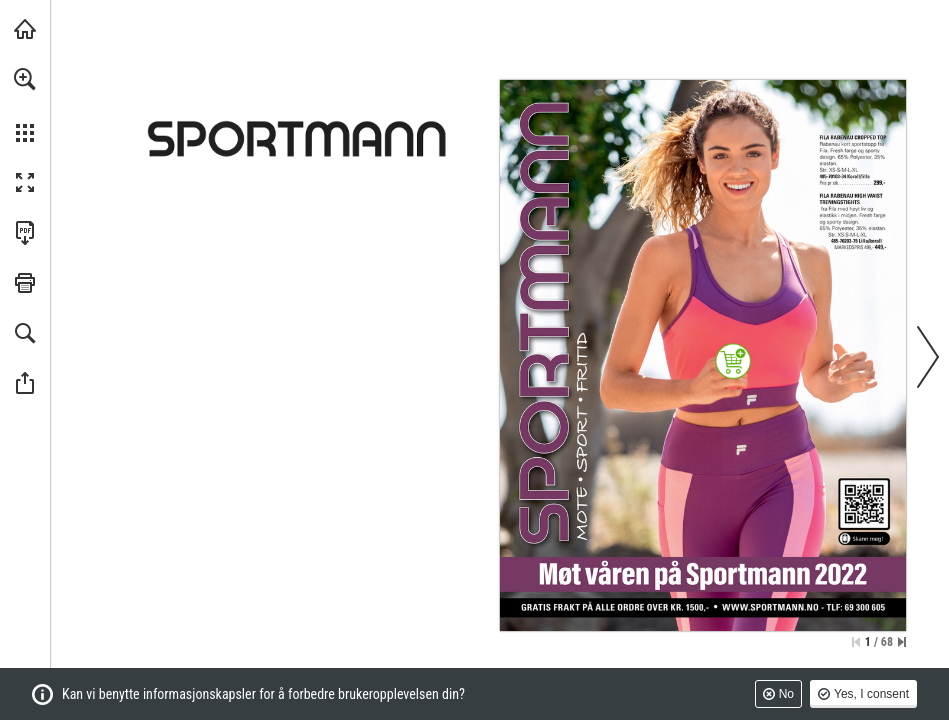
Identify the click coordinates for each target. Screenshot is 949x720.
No (786, 694)
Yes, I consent (871, 694)
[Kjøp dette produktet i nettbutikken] (733, 361)
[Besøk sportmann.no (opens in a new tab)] (25, 29)
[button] (25, 79)
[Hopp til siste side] (902, 642)
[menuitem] (25, 105)
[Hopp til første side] (856, 642)
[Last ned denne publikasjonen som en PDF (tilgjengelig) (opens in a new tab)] (25, 233)
